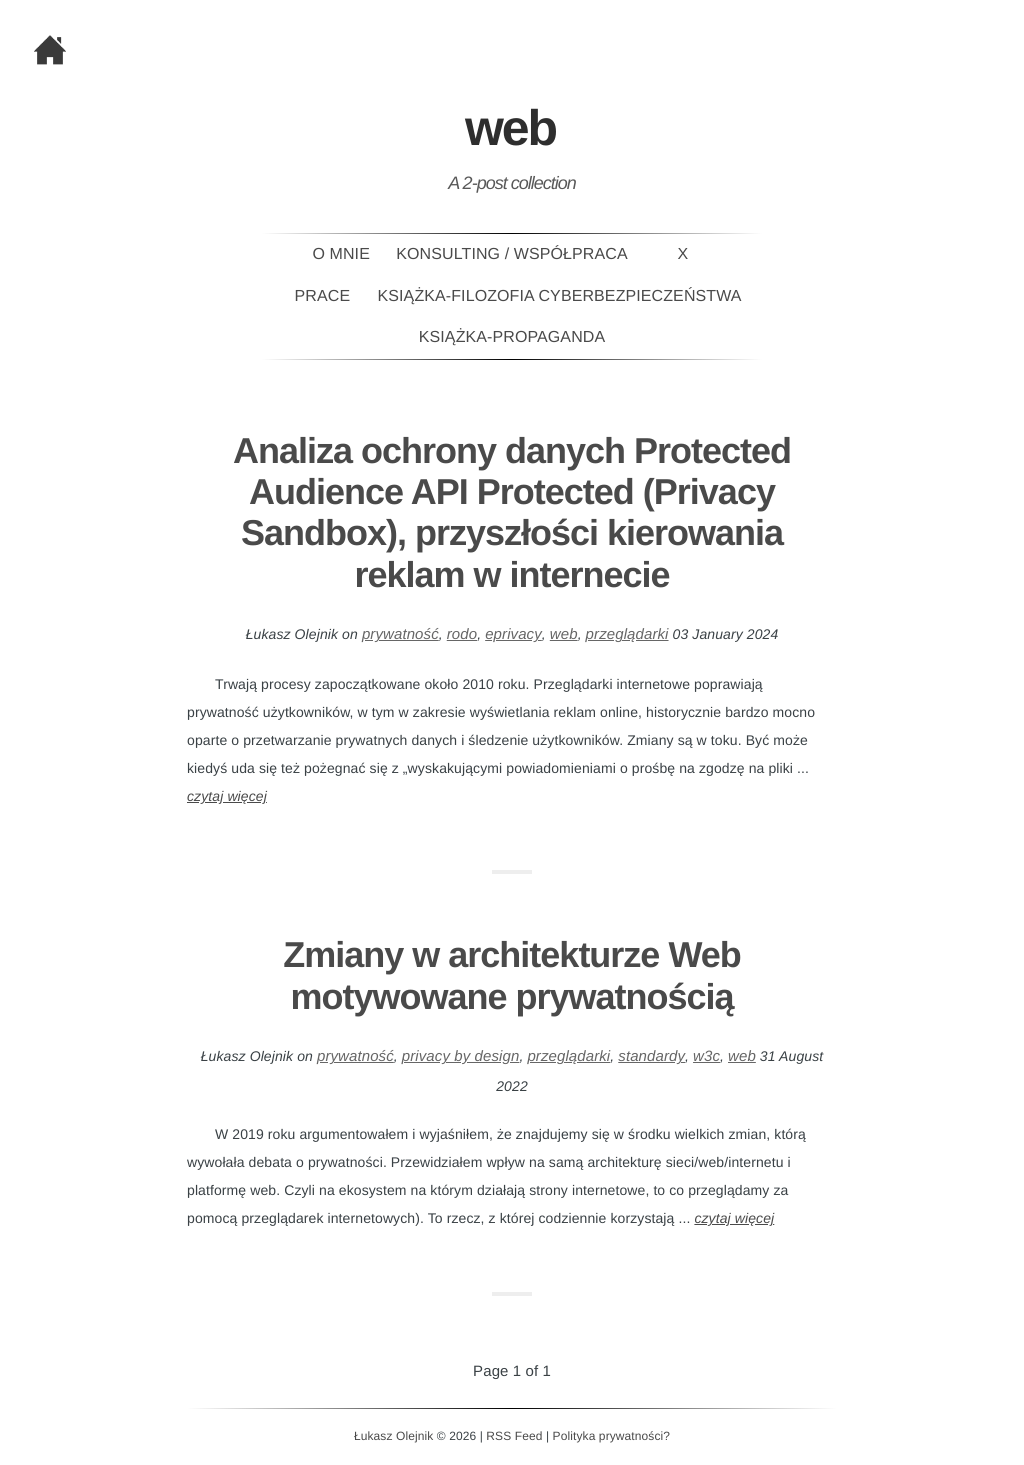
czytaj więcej (227, 796)
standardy (651, 1056)
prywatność (400, 634)
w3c (706, 1056)
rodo (462, 634)
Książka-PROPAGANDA (512, 337)
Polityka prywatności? (611, 1436)
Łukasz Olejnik (393, 1436)
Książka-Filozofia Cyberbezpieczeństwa (560, 296)
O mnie (341, 254)
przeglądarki (627, 634)
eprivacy (513, 634)
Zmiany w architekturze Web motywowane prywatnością (511, 975)
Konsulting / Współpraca (511, 254)
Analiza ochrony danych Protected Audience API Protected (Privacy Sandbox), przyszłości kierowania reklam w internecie (512, 512)
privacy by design (461, 1056)
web (564, 634)
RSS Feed (514, 1436)
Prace (323, 296)
